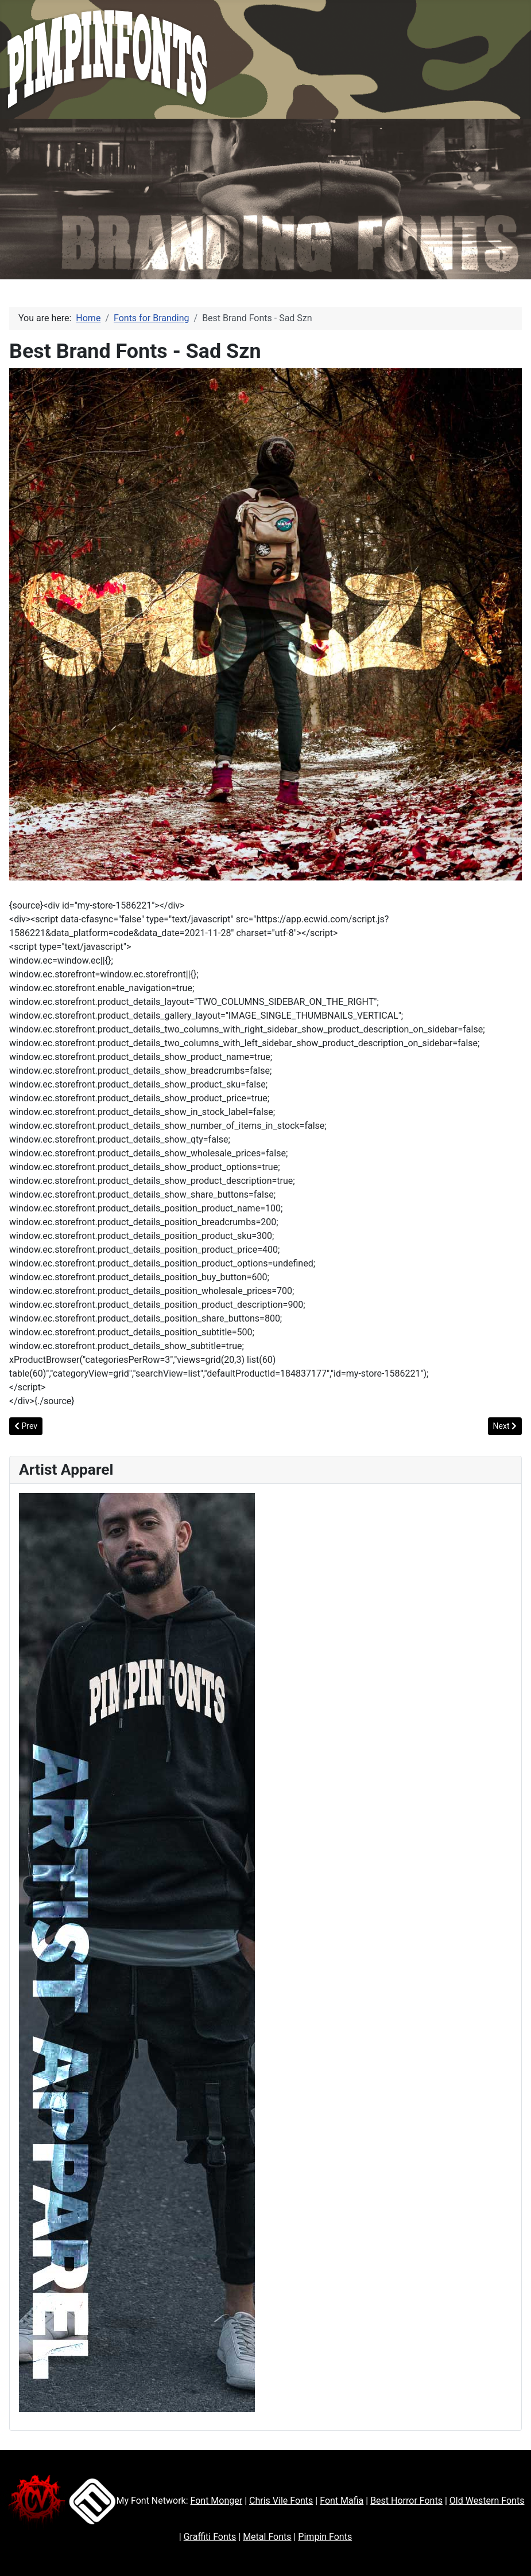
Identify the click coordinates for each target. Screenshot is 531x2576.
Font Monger (217, 2500)
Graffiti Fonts (210, 2536)
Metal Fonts (267, 2536)
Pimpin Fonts (325, 2536)
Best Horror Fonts (406, 2500)
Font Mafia (341, 2500)
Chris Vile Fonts (281, 2500)
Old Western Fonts (487, 2500)
